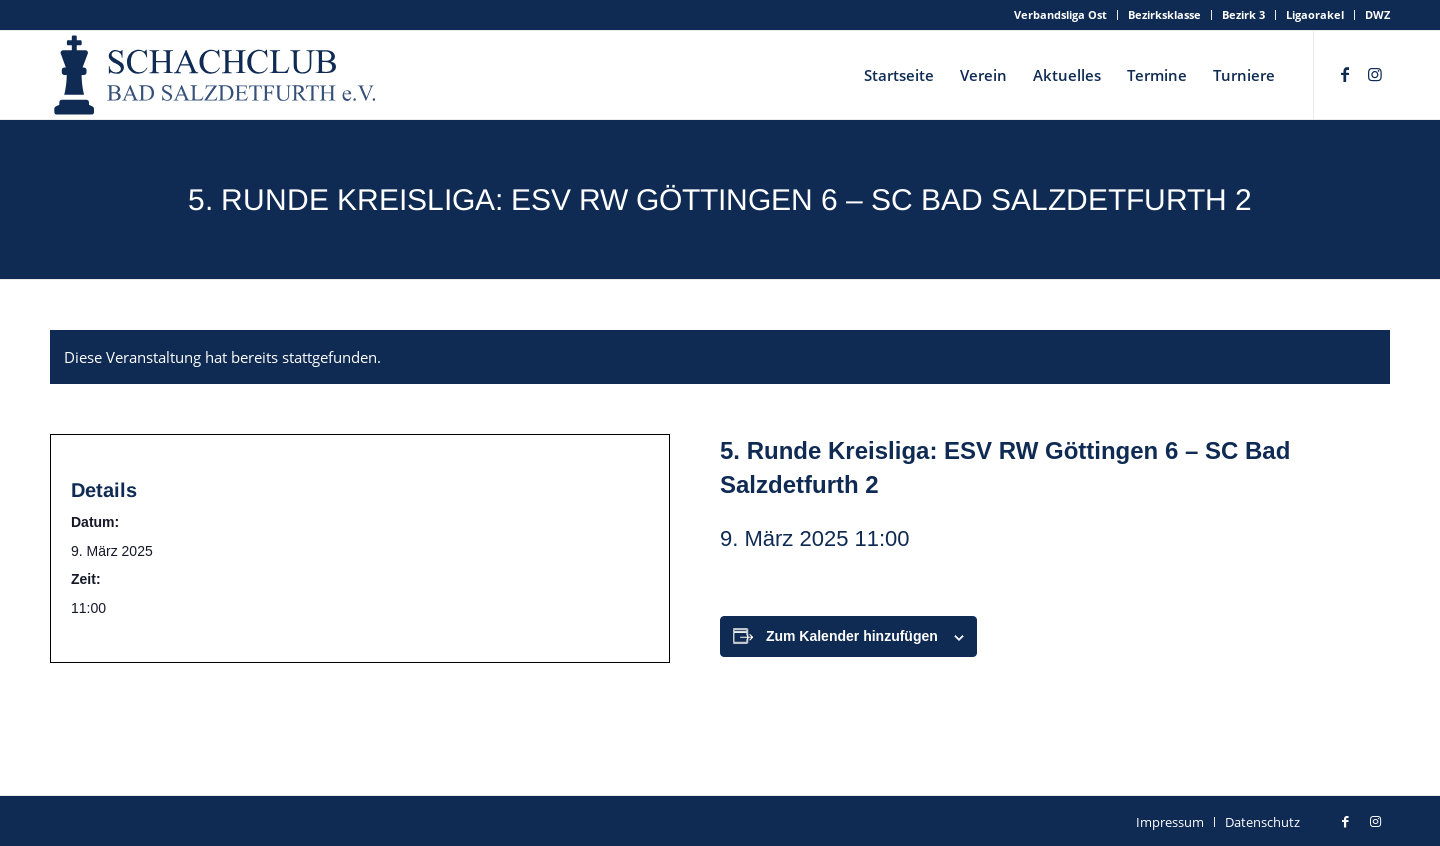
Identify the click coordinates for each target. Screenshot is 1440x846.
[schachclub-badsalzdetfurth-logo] (217, 75)
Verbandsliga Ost (1060, 14)
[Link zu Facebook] (1345, 74)
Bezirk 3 (1243, 14)
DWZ (1377, 14)
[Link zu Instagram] (1375, 74)
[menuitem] (1061, 15)
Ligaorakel (1315, 14)
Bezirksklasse (1164, 14)
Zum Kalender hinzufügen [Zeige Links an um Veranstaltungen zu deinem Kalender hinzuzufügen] (852, 636)
